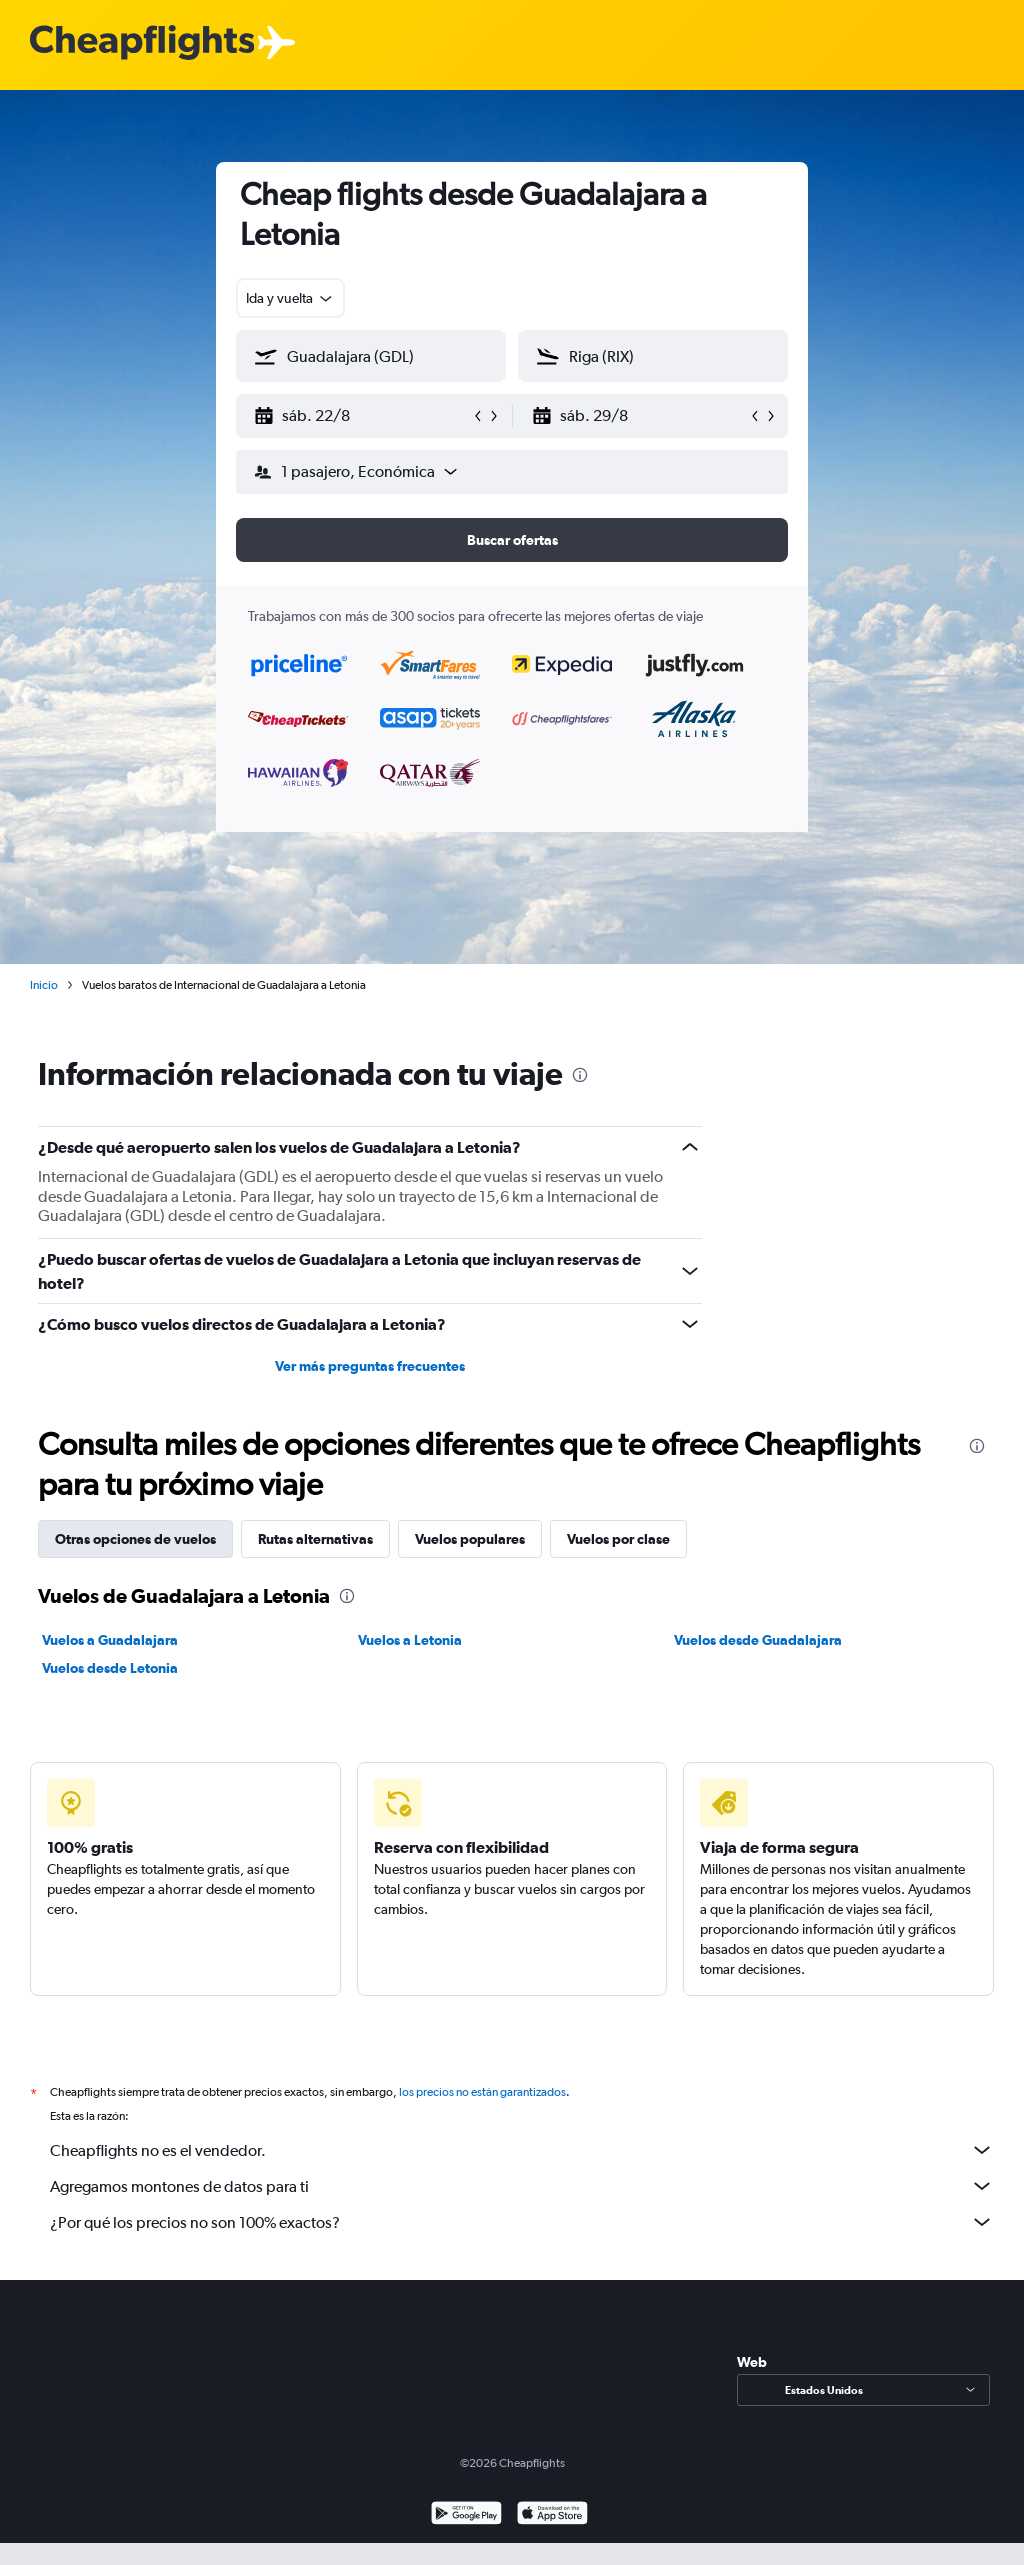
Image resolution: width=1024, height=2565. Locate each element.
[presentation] (580, 1075)
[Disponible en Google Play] (466, 2515)
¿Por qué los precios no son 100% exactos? (522, 2222)
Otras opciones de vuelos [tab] (135, 1539)
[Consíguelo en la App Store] (552, 2515)
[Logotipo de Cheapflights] (142, 43)
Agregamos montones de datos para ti (522, 2186)
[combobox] (290, 298)
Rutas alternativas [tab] (315, 1539)
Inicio (44, 985)
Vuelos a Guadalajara (110, 1640)
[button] (362, 416)
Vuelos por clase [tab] (618, 1539)
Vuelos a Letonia (410, 1640)
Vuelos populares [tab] (470, 1539)
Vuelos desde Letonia (110, 1668)
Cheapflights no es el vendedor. (522, 2150)
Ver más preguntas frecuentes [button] (370, 1366)
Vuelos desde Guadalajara (758, 1640)
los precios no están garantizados (482, 2092)
